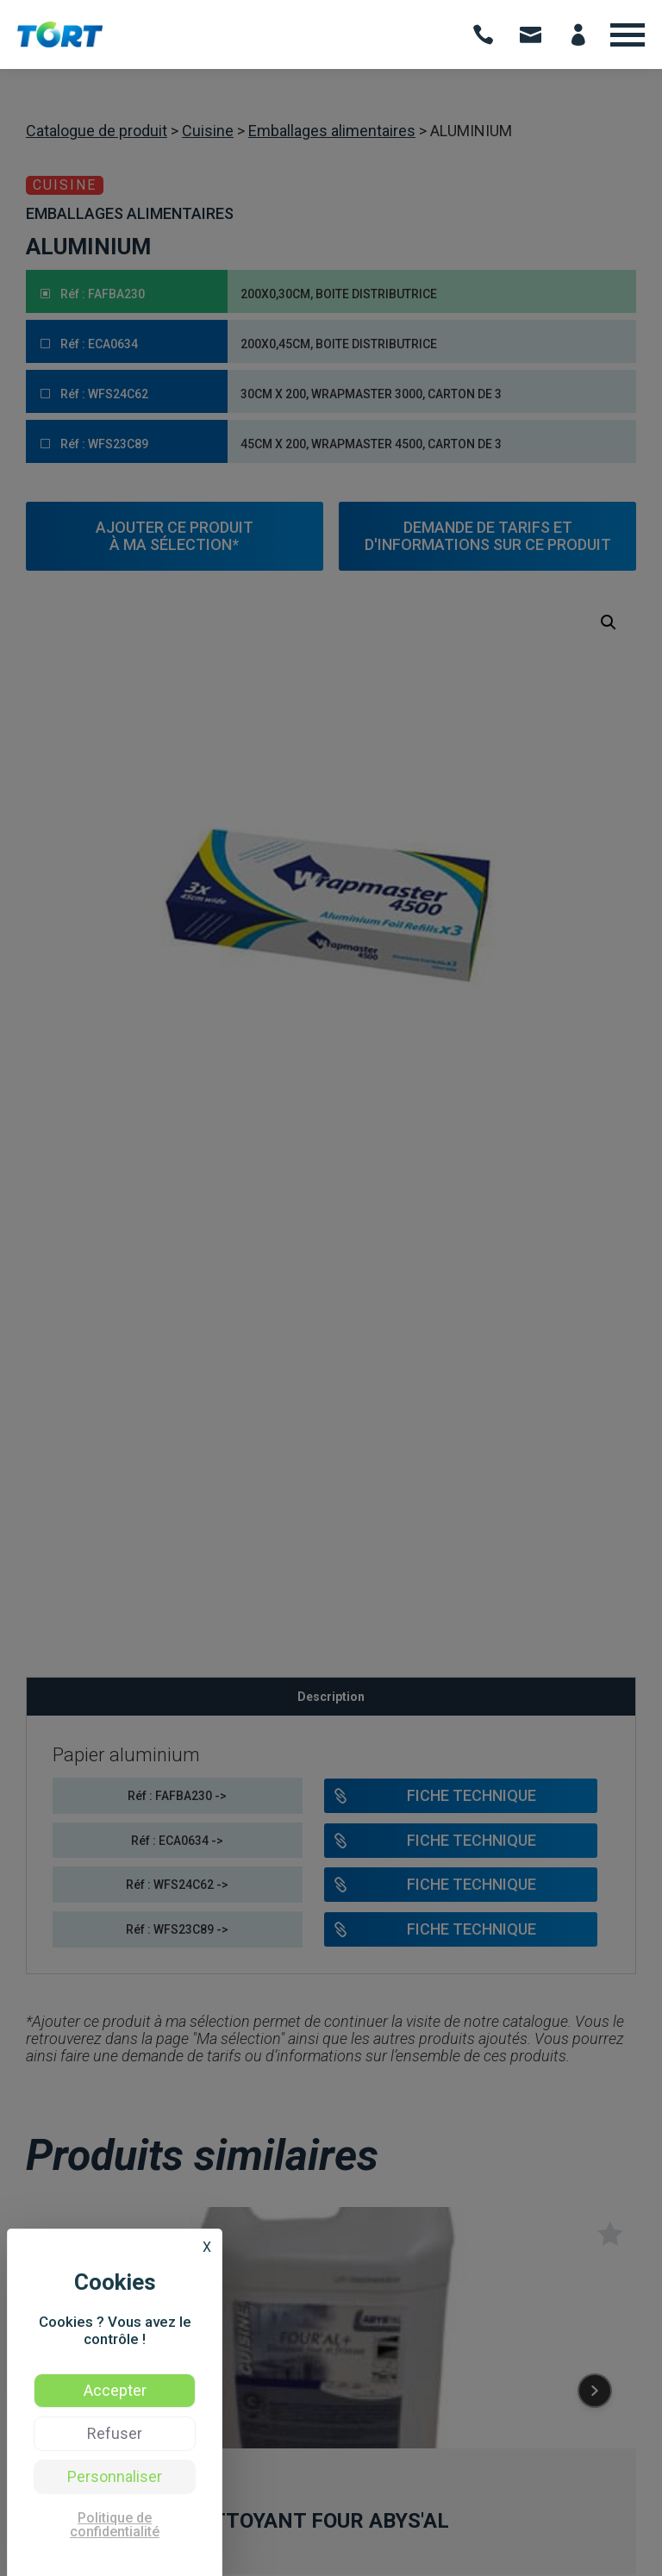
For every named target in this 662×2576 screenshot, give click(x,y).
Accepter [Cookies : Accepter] (115, 2390)
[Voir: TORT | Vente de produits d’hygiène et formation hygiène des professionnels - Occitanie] (60, 43)
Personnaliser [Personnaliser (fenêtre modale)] (114, 2476)
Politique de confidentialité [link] (114, 2525)
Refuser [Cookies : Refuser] (114, 2433)
